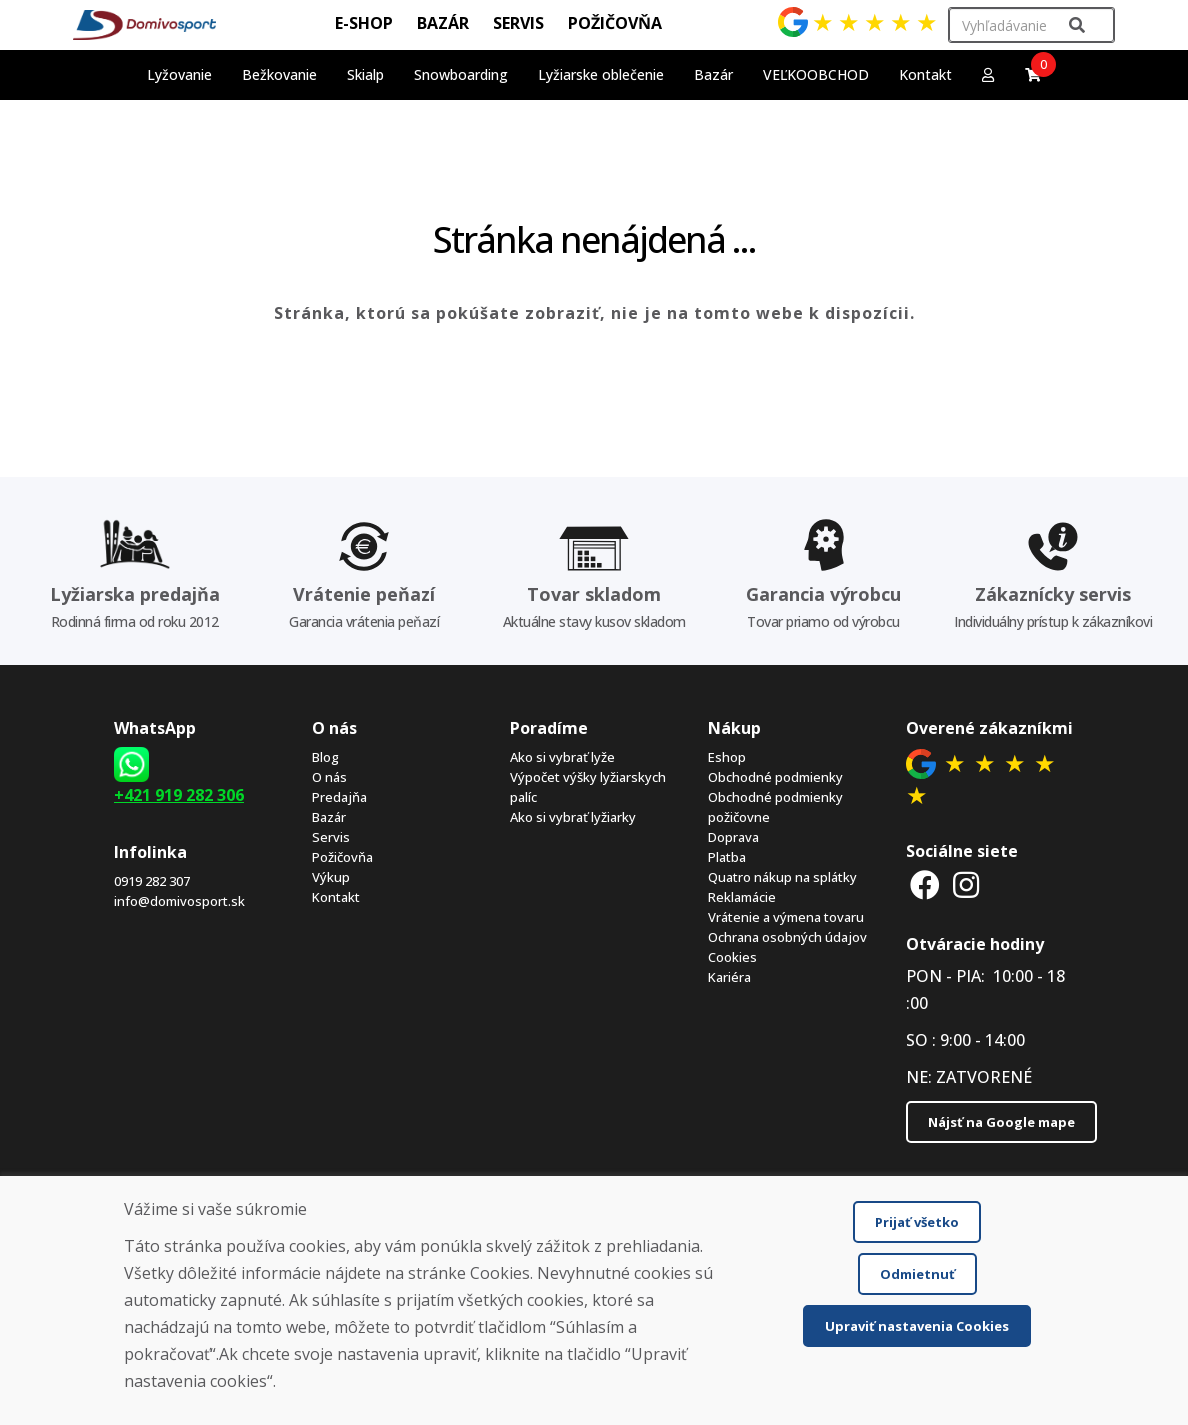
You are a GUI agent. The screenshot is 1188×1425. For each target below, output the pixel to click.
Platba (727, 857)
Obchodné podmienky (775, 777)
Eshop (727, 757)
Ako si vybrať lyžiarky (573, 817)
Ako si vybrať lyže (562, 757)
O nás (329, 777)
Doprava (733, 837)
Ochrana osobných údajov (787, 937)
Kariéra (729, 977)
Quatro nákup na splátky (782, 877)
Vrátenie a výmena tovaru (786, 917)
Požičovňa (342, 857)
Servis (331, 837)
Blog (325, 757)
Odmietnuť (917, 1274)
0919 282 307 (152, 881)
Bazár (329, 817)
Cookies (732, 957)
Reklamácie (742, 897)
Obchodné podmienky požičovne (775, 807)
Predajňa (339, 797)
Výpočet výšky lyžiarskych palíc (588, 787)
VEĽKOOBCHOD (816, 74)
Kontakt (925, 74)
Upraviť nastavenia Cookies (917, 1326)
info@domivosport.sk (179, 901)
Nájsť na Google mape (1001, 1122)
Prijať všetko (917, 1222)
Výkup (331, 877)
